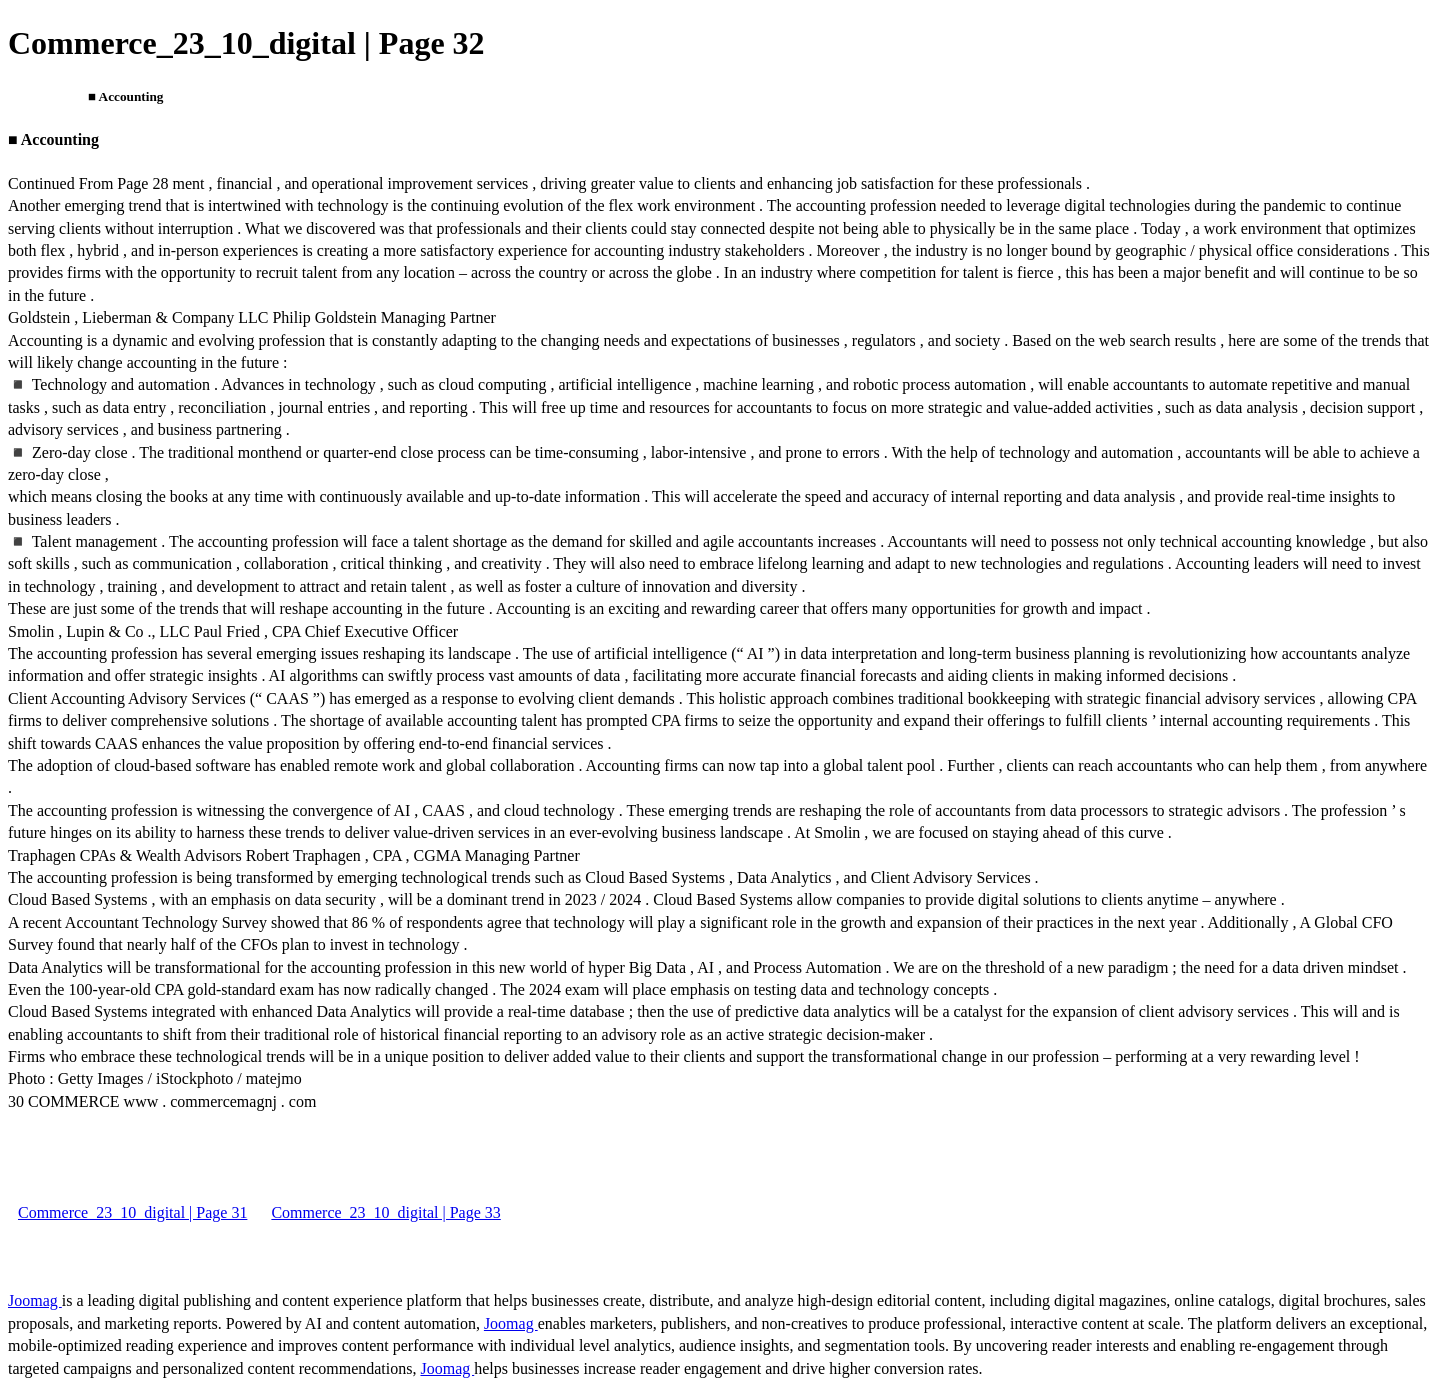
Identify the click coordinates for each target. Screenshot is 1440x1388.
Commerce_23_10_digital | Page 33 (385, 1212)
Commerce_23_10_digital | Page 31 (132, 1212)
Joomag (35, 1300)
